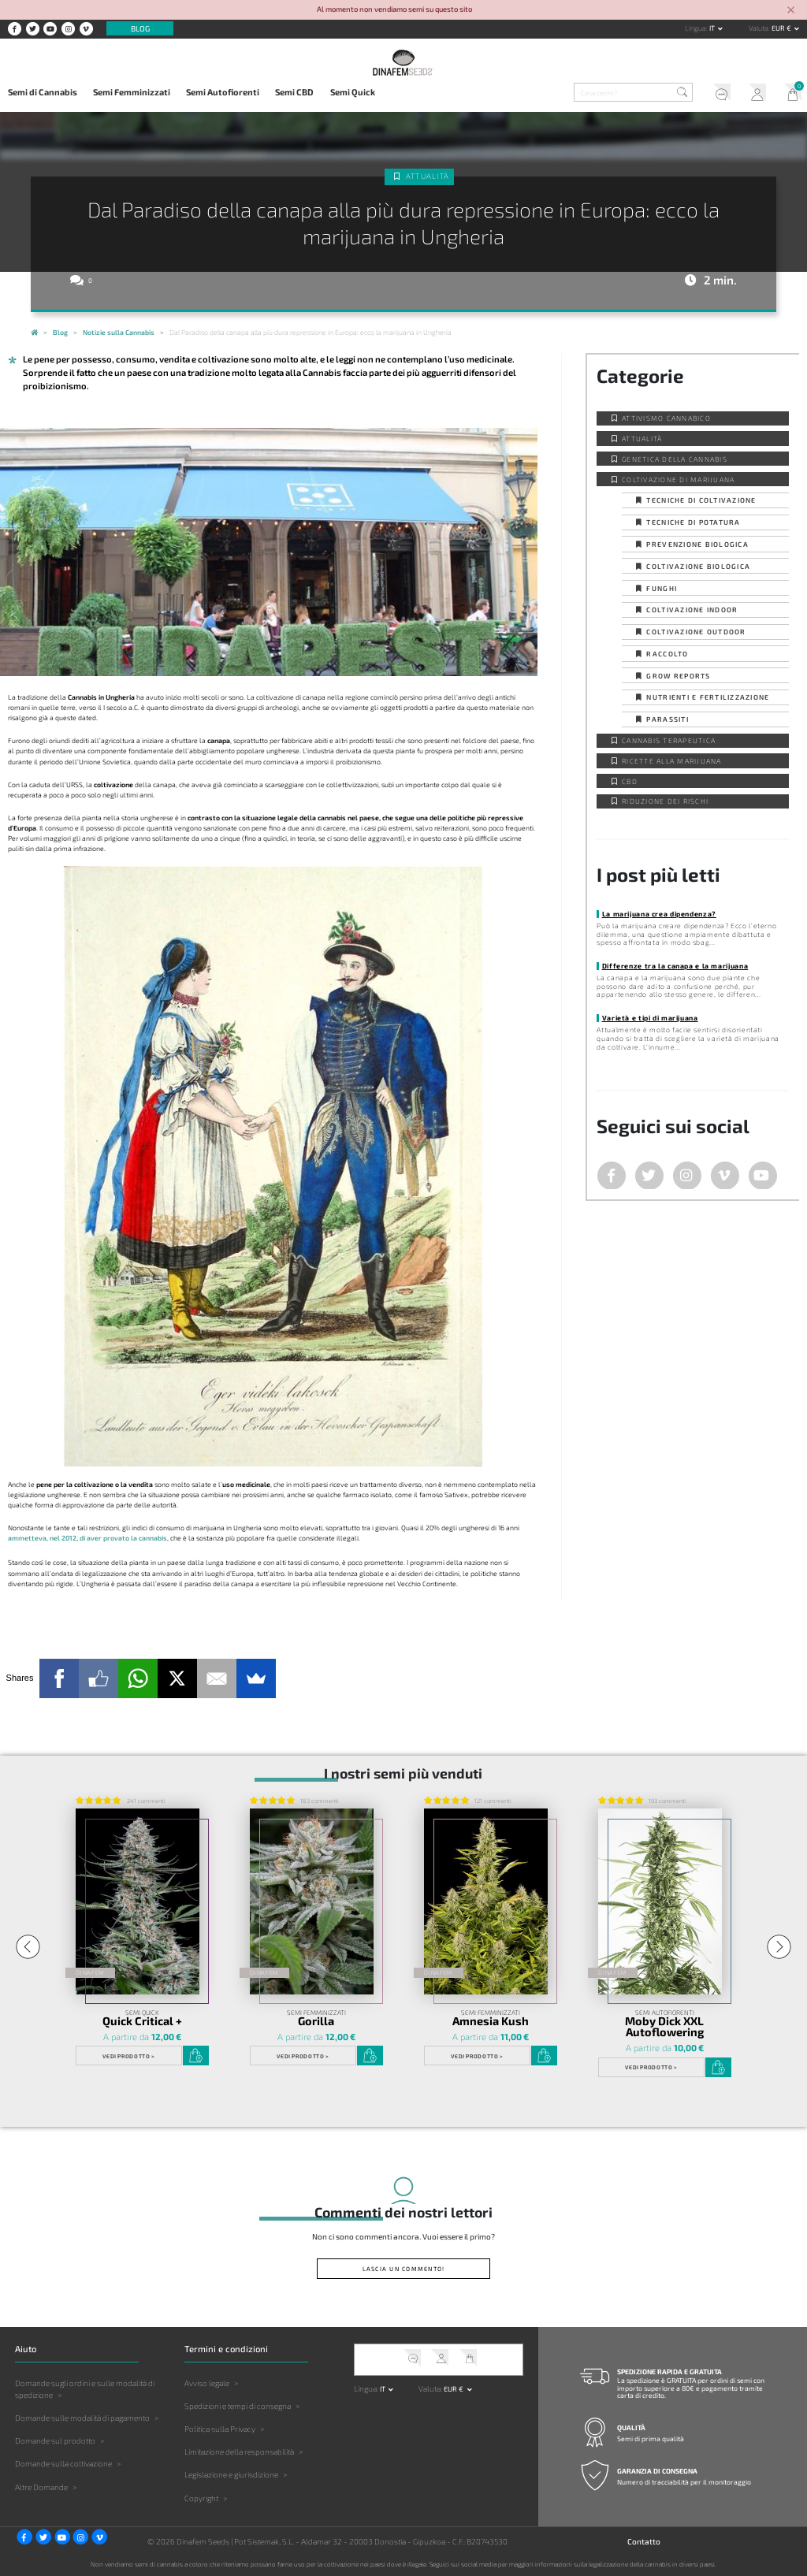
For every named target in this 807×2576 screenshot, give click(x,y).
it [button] (712, 28)
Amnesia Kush (490, 2021)
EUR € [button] (782, 28)
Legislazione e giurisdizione (231, 2474)
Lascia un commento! (404, 2269)
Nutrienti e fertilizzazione (707, 697)
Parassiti (667, 719)
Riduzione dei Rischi (665, 801)
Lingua (695, 28)
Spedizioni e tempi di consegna (237, 2406)
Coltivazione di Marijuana (678, 479)
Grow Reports (678, 675)
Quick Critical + (142, 2021)
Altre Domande (41, 2487)
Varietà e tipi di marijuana (650, 1017)
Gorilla (316, 2021)
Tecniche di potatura (693, 522)
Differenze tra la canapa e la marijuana (675, 965)
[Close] (791, 10)
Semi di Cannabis (42, 92)
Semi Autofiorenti (222, 92)
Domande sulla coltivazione (63, 2463)
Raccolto (667, 653)
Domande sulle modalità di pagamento (82, 2417)
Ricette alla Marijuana (672, 760)
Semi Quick (352, 92)
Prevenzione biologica (697, 544)
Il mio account (754, 94)
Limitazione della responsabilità (239, 2451)
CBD (630, 781)
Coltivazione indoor (692, 609)
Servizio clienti (717, 94)
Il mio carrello (789, 94)
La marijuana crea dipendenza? (659, 913)
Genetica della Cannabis (674, 459)
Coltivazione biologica (698, 566)
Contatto (643, 2541)
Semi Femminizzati (131, 92)
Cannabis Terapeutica (669, 740)
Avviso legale (206, 2383)
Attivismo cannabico (666, 418)
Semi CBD (294, 92)
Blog (140, 28)
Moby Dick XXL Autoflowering (664, 2027)
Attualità (427, 176)
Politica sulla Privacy (219, 2428)
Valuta (758, 28)
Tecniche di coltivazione (701, 500)
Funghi (661, 588)
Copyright (201, 2498)
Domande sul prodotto (55, 2440)
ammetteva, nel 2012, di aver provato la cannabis (87, 1537)
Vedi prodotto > (128, 2056)
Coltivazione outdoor (696, 631)
